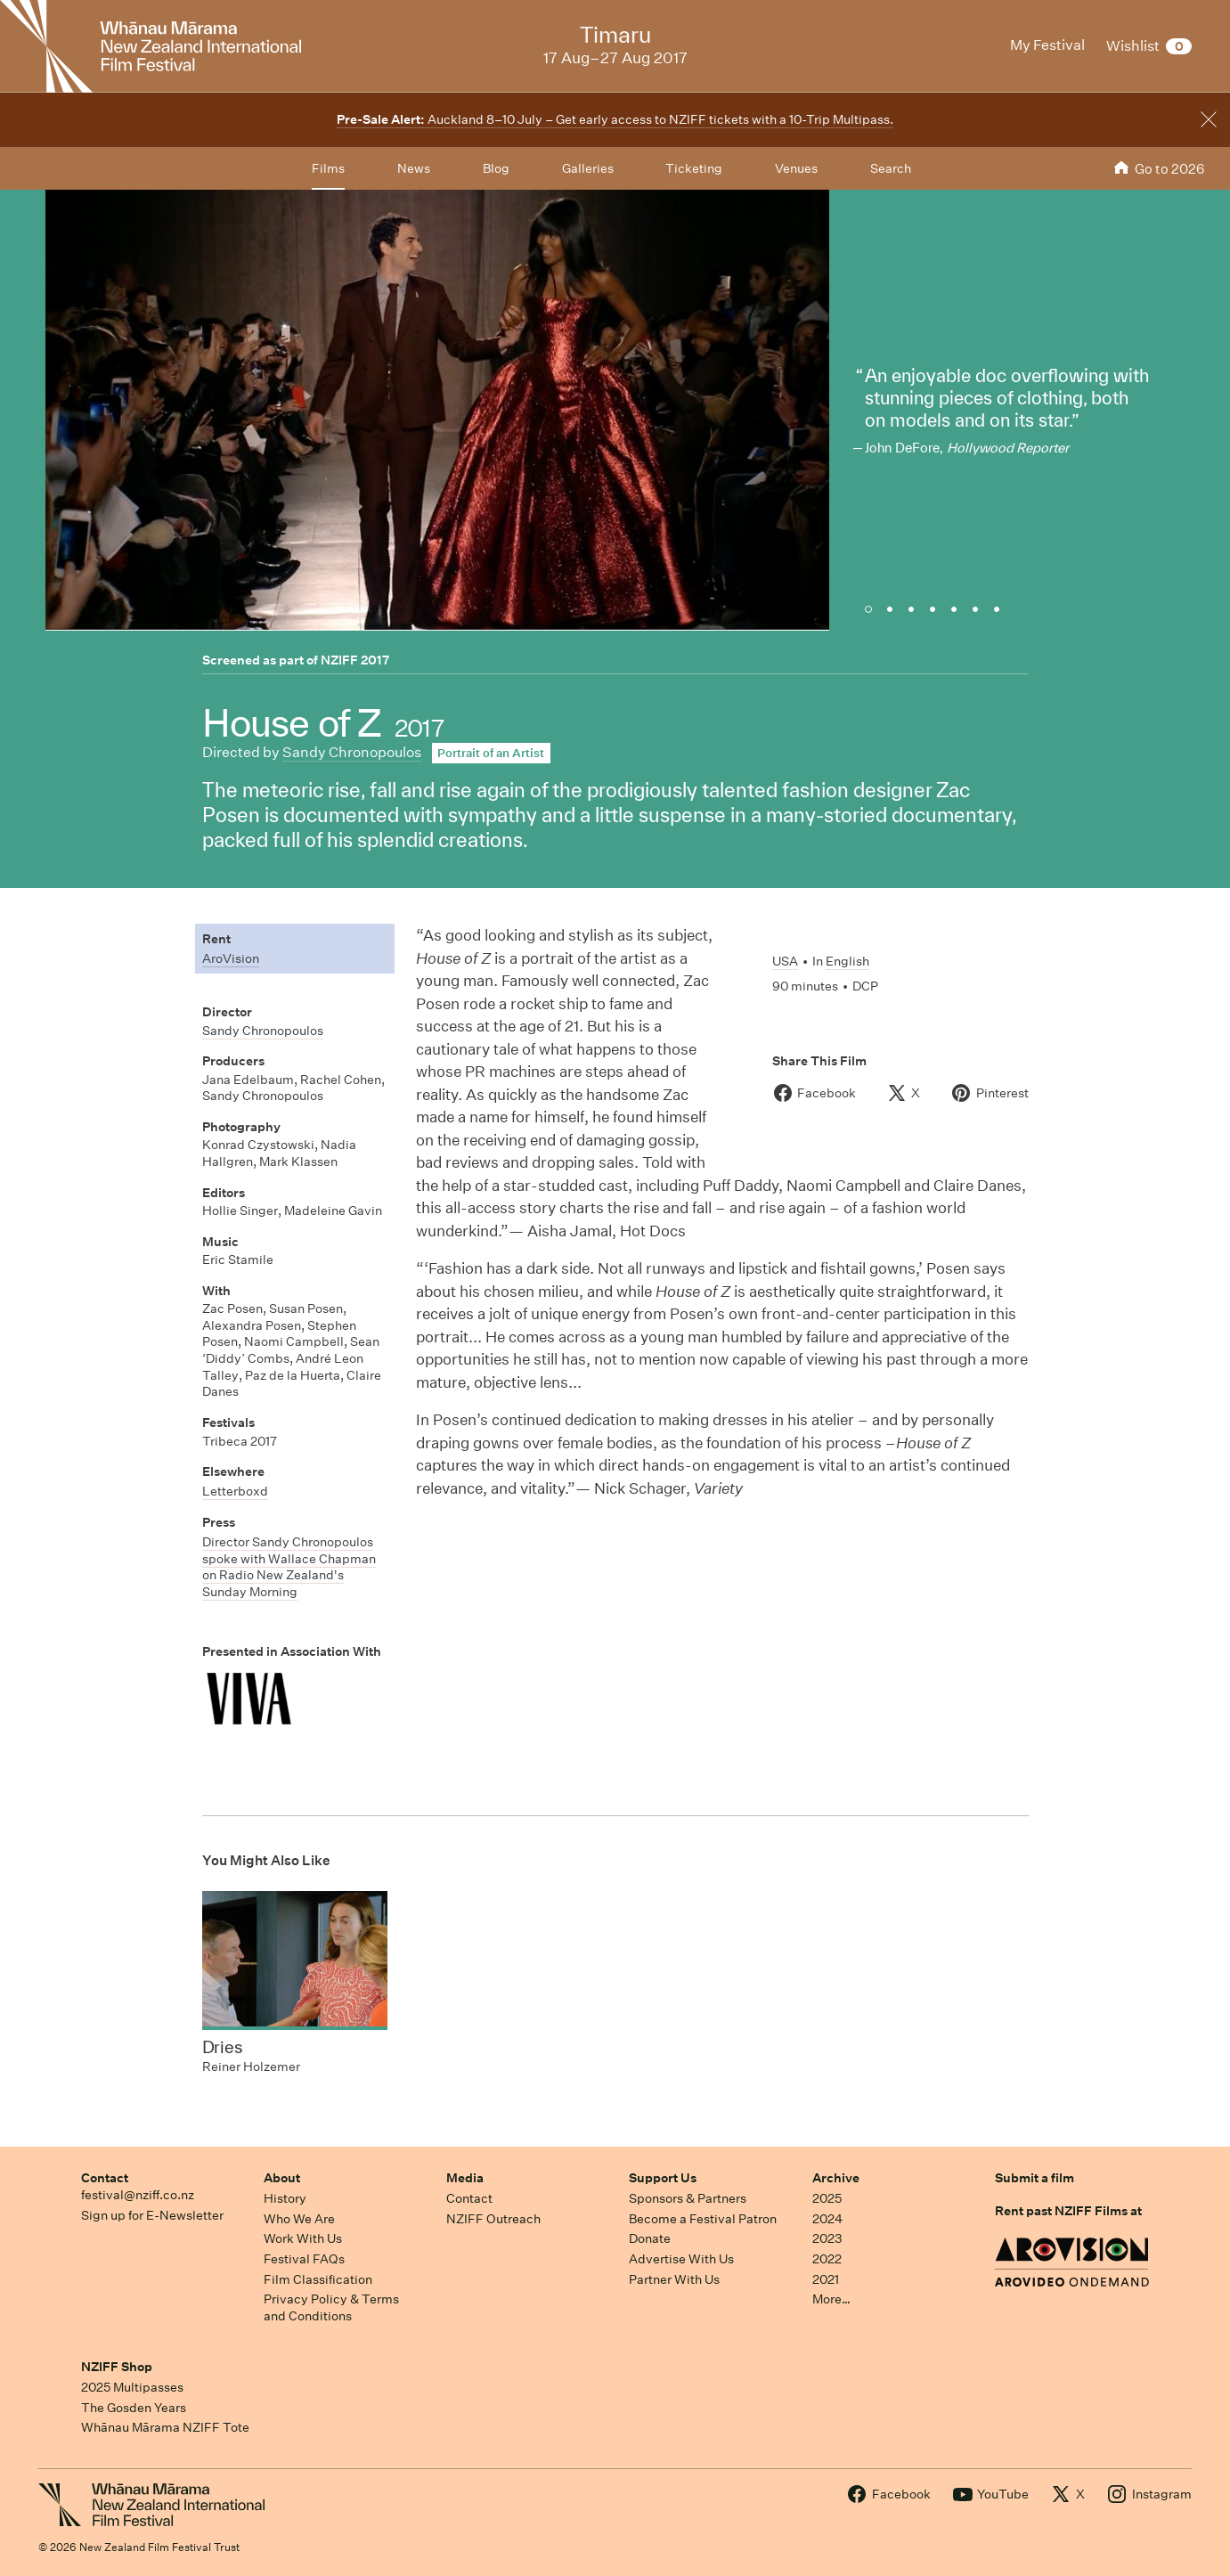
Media (465, 2178)
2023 (827, 2238)
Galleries (588, 168)
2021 (825, 2279)
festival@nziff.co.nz (137, 2195)
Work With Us (303, 2238)
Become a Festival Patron (703, 2219)
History (285, 2198)
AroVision (230, 958)
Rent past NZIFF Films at (1068, 2211)
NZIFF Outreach (493, 2219)
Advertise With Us (681, 2259)
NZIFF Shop (116, 2367)
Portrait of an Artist (490, 753)
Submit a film (1034, 2178)
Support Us (662, 2178)
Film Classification (318, 2279)
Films (328, 168)
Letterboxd (235, 1491)
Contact (104, 2178)
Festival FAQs (304, 2259)
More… (831, 2299)
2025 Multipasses (132, 2387)
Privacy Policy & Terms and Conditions (331, 2307)
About (282, 2178)
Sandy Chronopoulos (351, 752)
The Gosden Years (133, 2408)
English (847, 961)
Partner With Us (674, 2279)
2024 (827, 2219)
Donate (650, 2238)
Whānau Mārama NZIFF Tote (165, 2427)
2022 (827, 2259)
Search (890, 168)
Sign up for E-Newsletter (152, 2215)
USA (785, 961)
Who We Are (299, 2219)
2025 (827, 2198)
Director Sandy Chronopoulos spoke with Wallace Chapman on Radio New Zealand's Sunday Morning (289, 1567)
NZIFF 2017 (355, 660)
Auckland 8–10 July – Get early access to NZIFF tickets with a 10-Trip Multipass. (615, 119)
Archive (835, 2178)
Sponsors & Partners (687, 2198)
